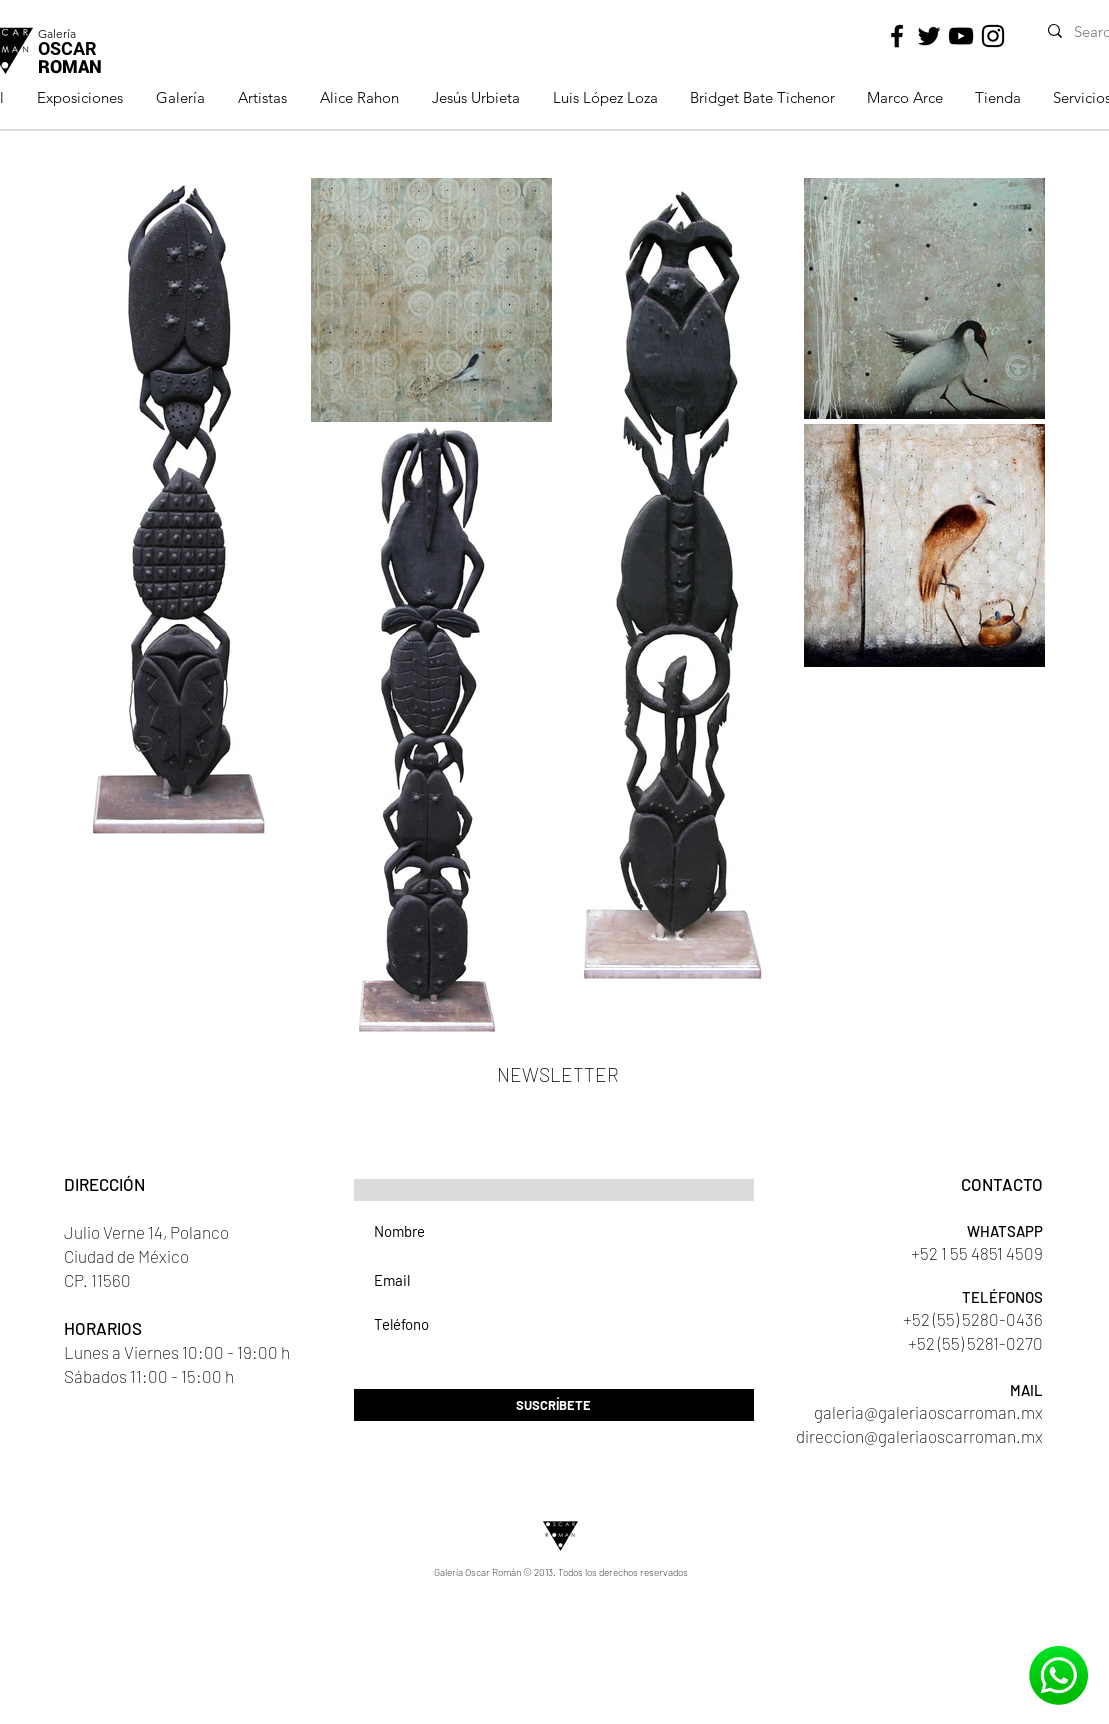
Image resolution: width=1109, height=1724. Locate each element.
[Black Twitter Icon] (929, 36)
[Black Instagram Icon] (993, 36)
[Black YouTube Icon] (961, 36)
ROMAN (70, 66)
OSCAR (67, 48)
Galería (57, 33)
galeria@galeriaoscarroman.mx (928, 1412)
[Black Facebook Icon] (897, 36)
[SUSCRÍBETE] (554, 1405)
